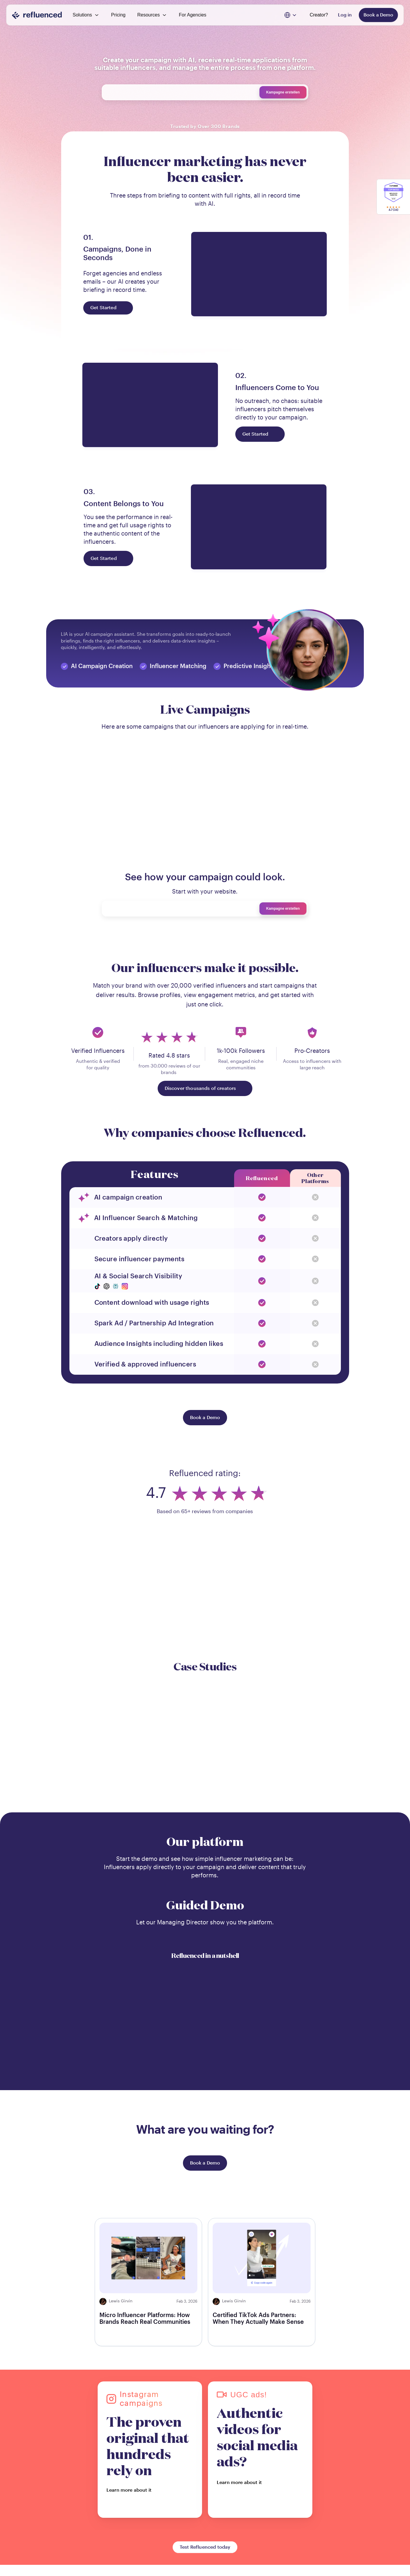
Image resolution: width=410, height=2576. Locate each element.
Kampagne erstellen (283, 92)
